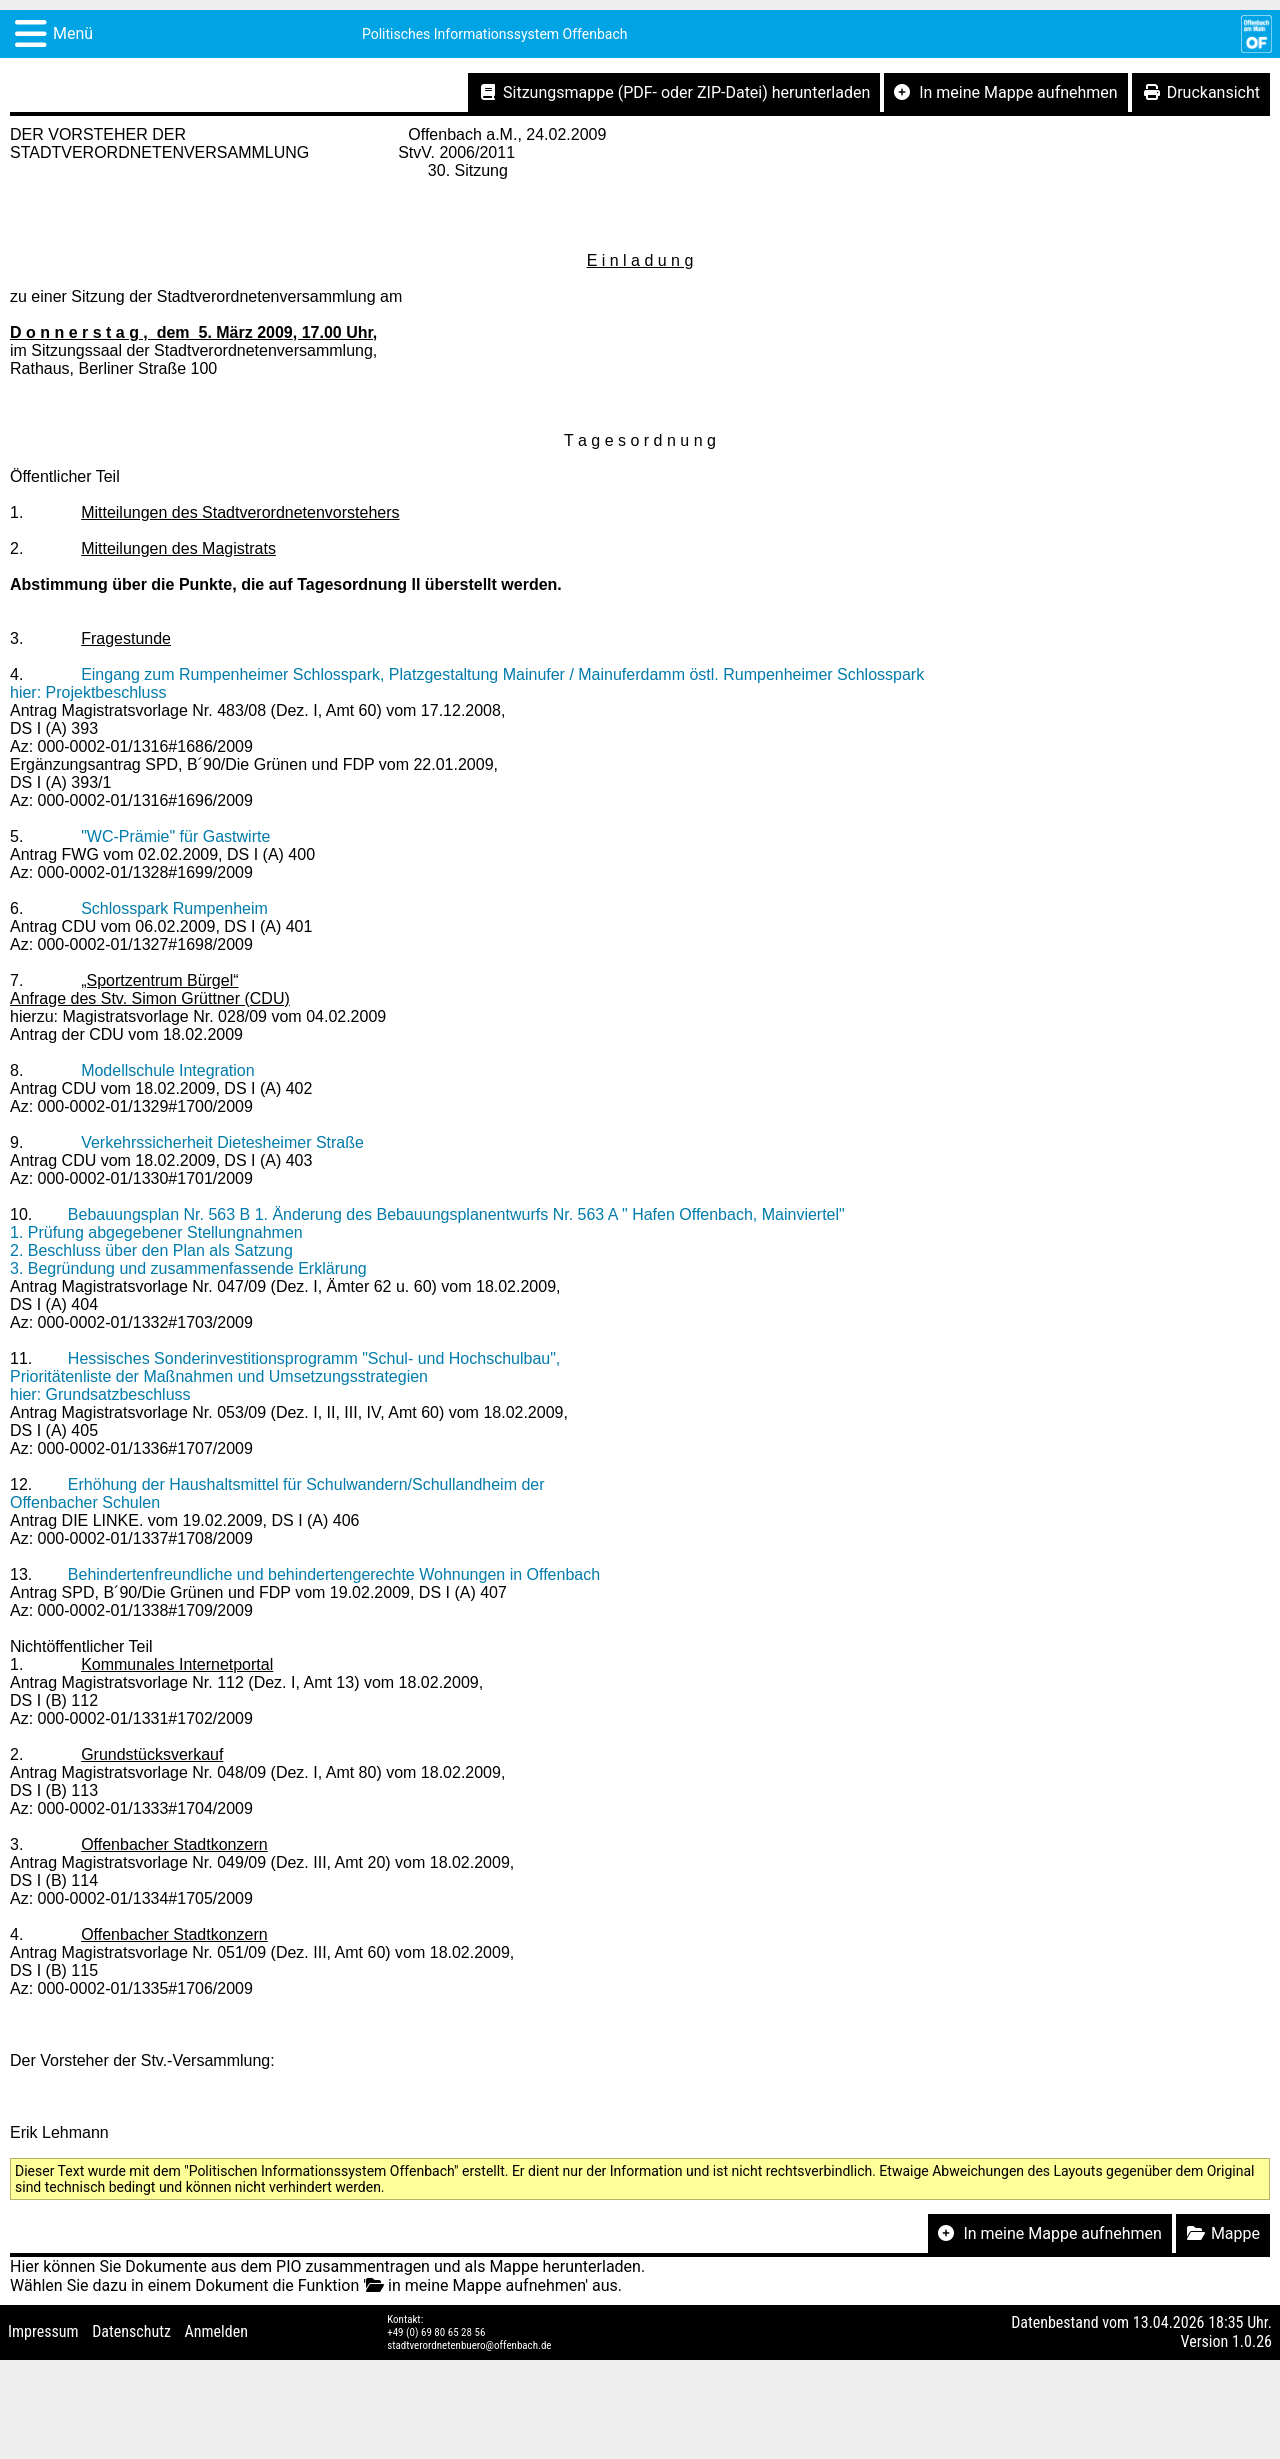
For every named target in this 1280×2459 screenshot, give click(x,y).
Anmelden (216, 2331)
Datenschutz (131, 2331)
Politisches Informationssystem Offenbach (495, 34)
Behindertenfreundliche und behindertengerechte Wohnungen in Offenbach (334, 1574)
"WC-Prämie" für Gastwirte (175, 836)
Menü (73, 33)
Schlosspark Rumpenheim (174, 908)
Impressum (43, 2331)
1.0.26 (1252, 2341)
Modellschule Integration (167, 1070)
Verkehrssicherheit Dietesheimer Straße (222, 1142)
